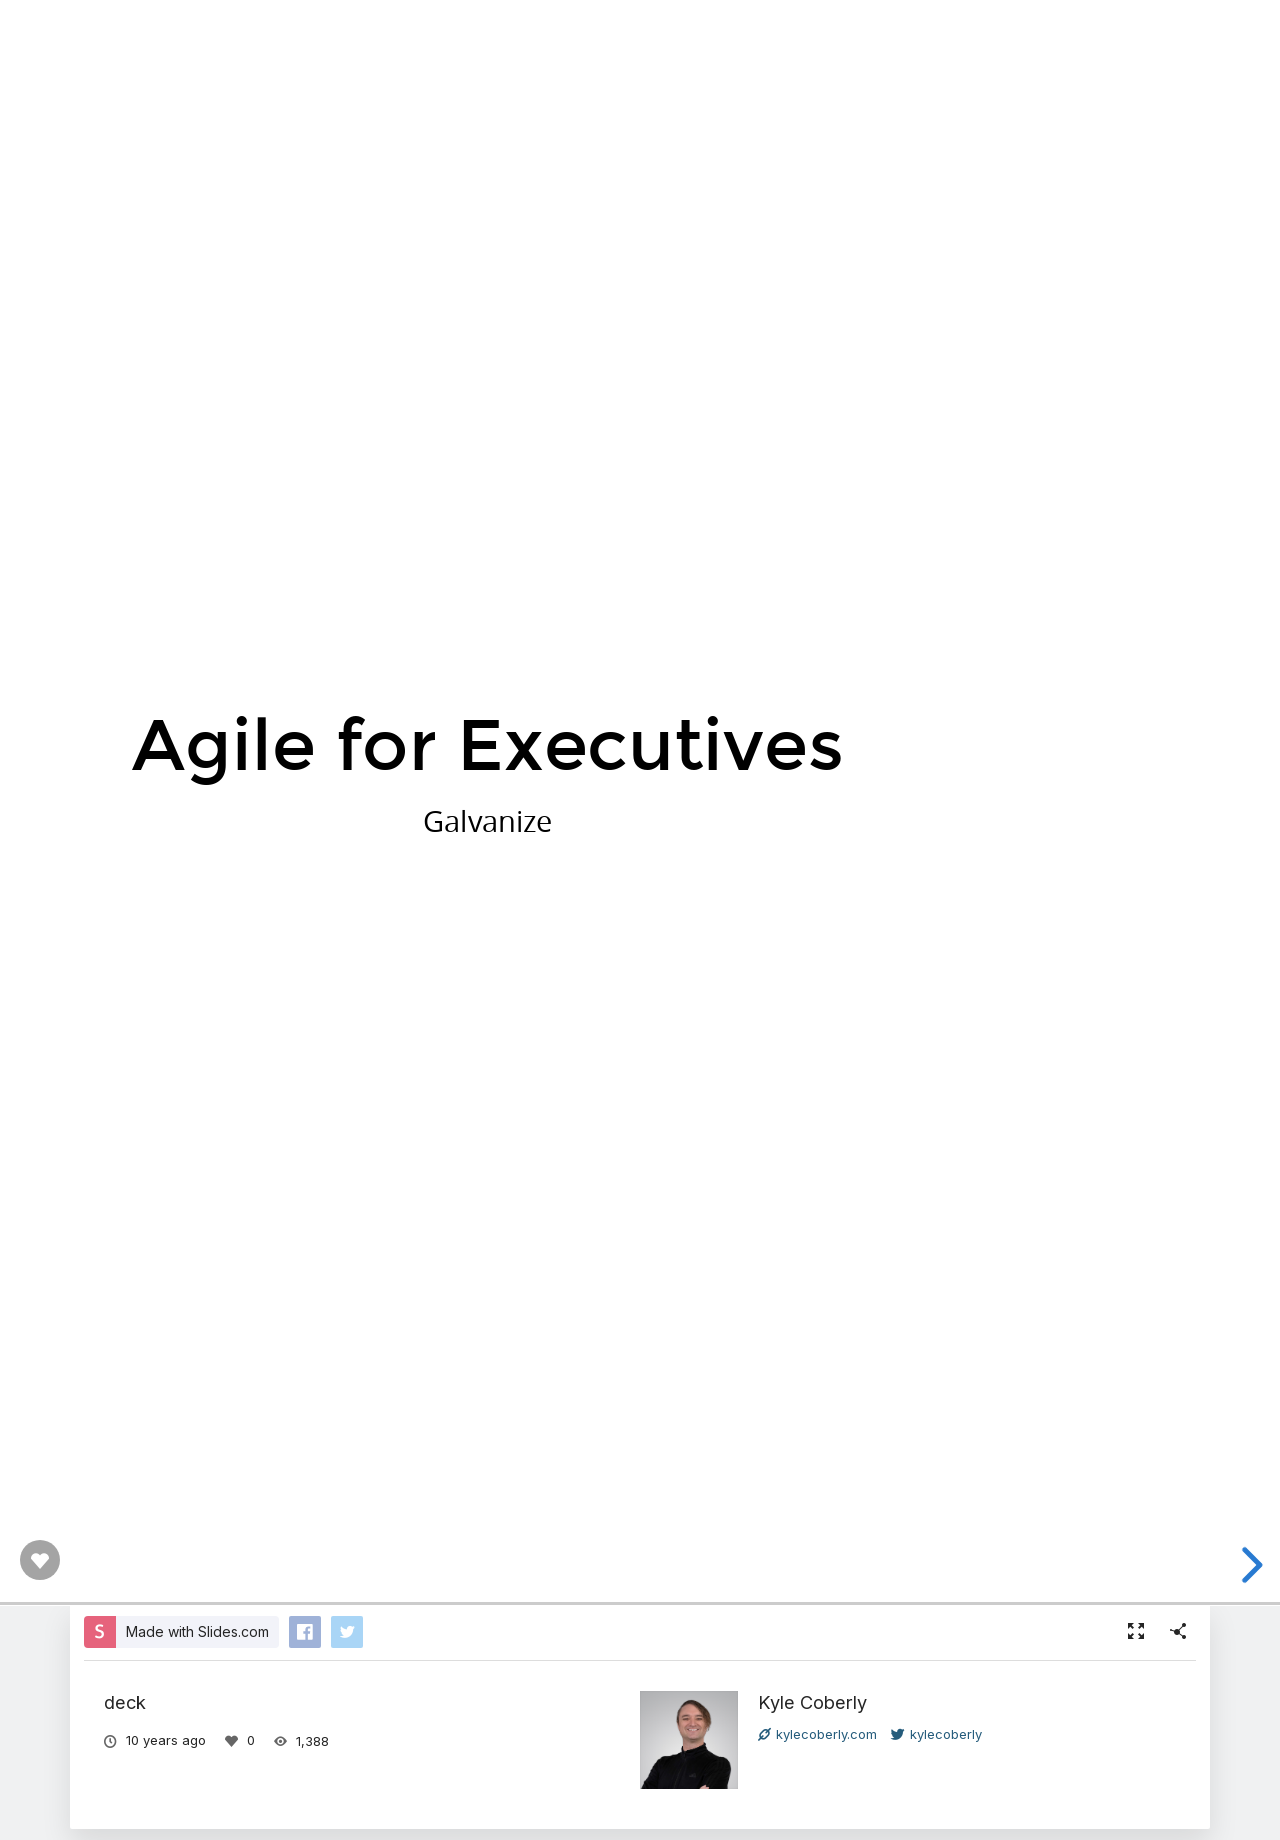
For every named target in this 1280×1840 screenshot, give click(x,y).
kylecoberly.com (817, 1734)
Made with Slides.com (197, 1631)
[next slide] (1249, 1565)
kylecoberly (936, 1734)
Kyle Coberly (812, 1702)
